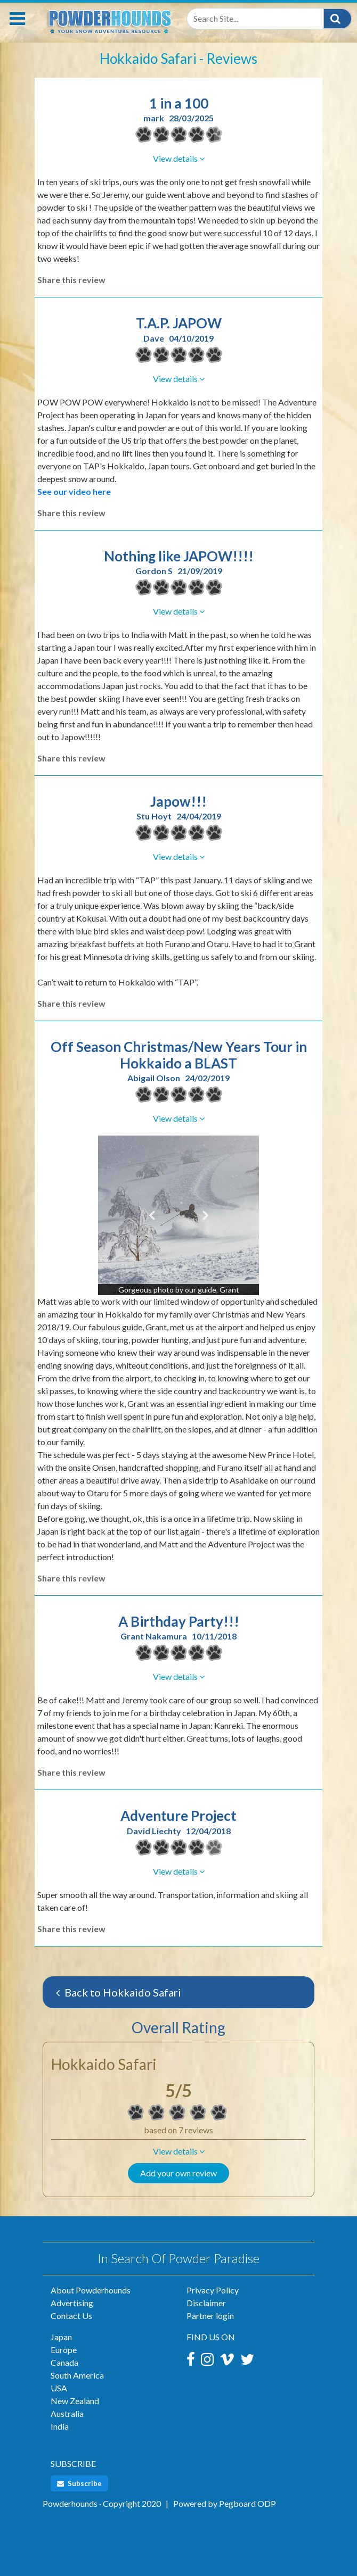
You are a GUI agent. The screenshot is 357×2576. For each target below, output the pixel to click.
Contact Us (71, 2315)
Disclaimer (206, 2303)
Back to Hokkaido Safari (118, 1992)
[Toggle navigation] (17, 19)
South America (77, 2375)
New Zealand (75, 2401)
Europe (64, 2350)
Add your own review (178, 2173)
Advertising (72, 2303)
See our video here (74, 491)
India (60, 2426)
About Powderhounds (91, 2290)
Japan (61, 2337)
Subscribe (79, 2483)
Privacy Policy (212, 2290)
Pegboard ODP (247, 2503)
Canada (64, 2362)
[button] (178, 2151)
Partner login (210, 2315)
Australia (67, 2413)
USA (59, 2388)
